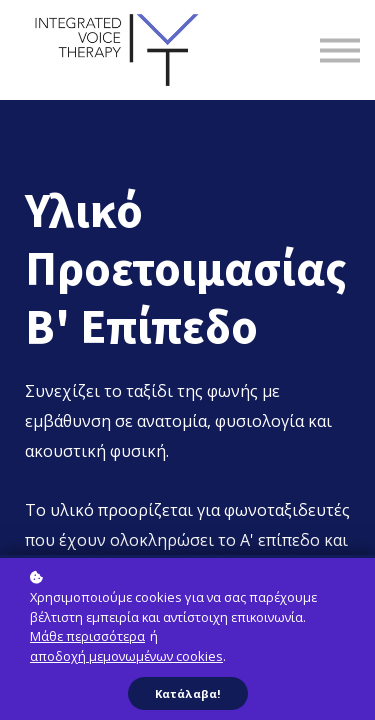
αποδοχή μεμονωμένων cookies (126, 656)
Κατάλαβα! (188, 693)
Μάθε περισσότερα (87, 636)
